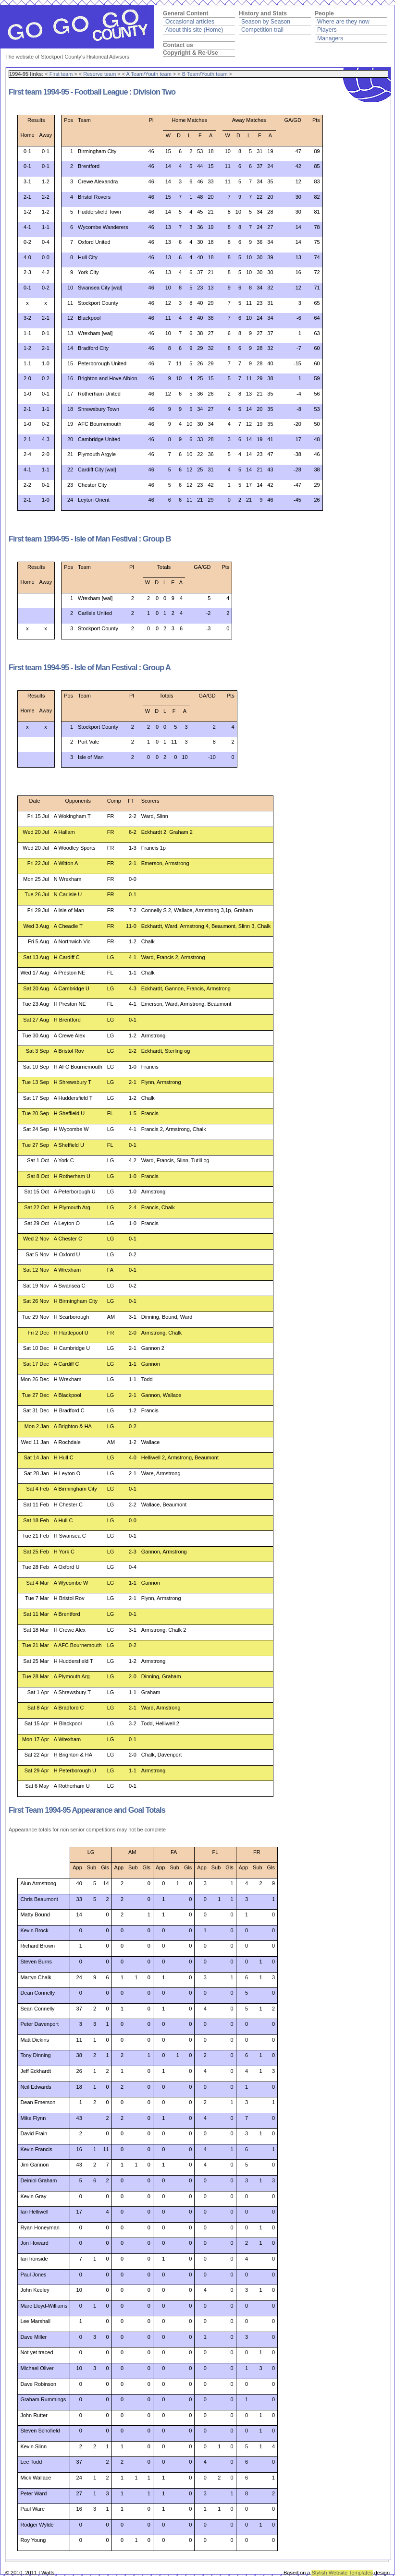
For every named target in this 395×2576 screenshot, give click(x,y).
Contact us (178, 45)
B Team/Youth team (205, 74)
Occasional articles (189, 21)
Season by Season (265, 21)
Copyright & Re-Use (190, 52)
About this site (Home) (194, 29)
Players (327, 29)
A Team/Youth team (149, 74)
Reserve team (99, 74)
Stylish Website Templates (341, 2573)
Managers (330, 38)
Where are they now (343, 21)
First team (61, 74)
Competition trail (262, 29)
